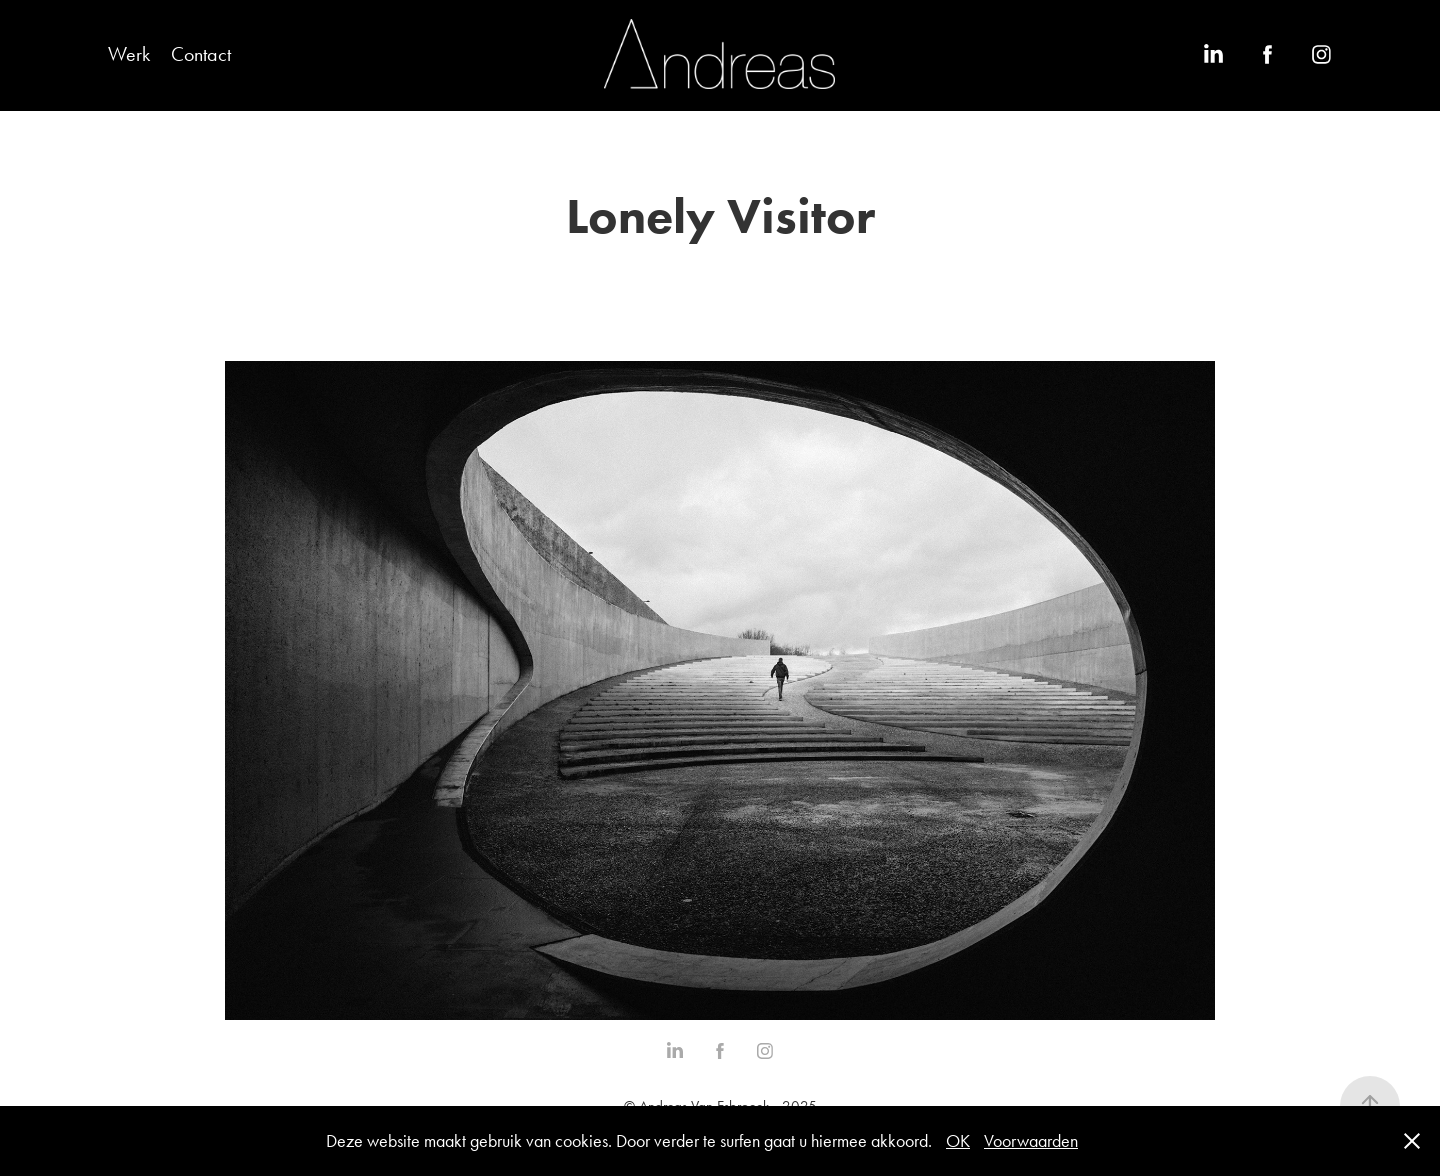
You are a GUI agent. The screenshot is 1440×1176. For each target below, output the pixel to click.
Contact (201, 54)
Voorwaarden (1031, 1141)
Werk (129, 54)
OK (958, 1141)
